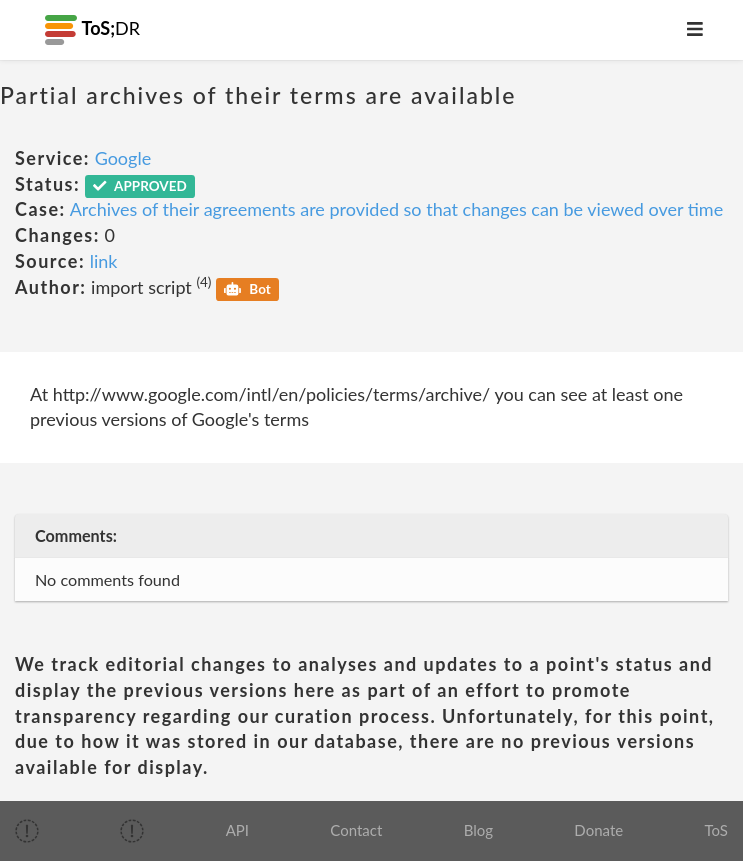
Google (123, 158)
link (104, 261)
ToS (715, 830)
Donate (598, 830)
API (237, 830)
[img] (27, 831)
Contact (356, 830)
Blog (478, 830)
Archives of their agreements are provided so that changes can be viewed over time (396, 209)
